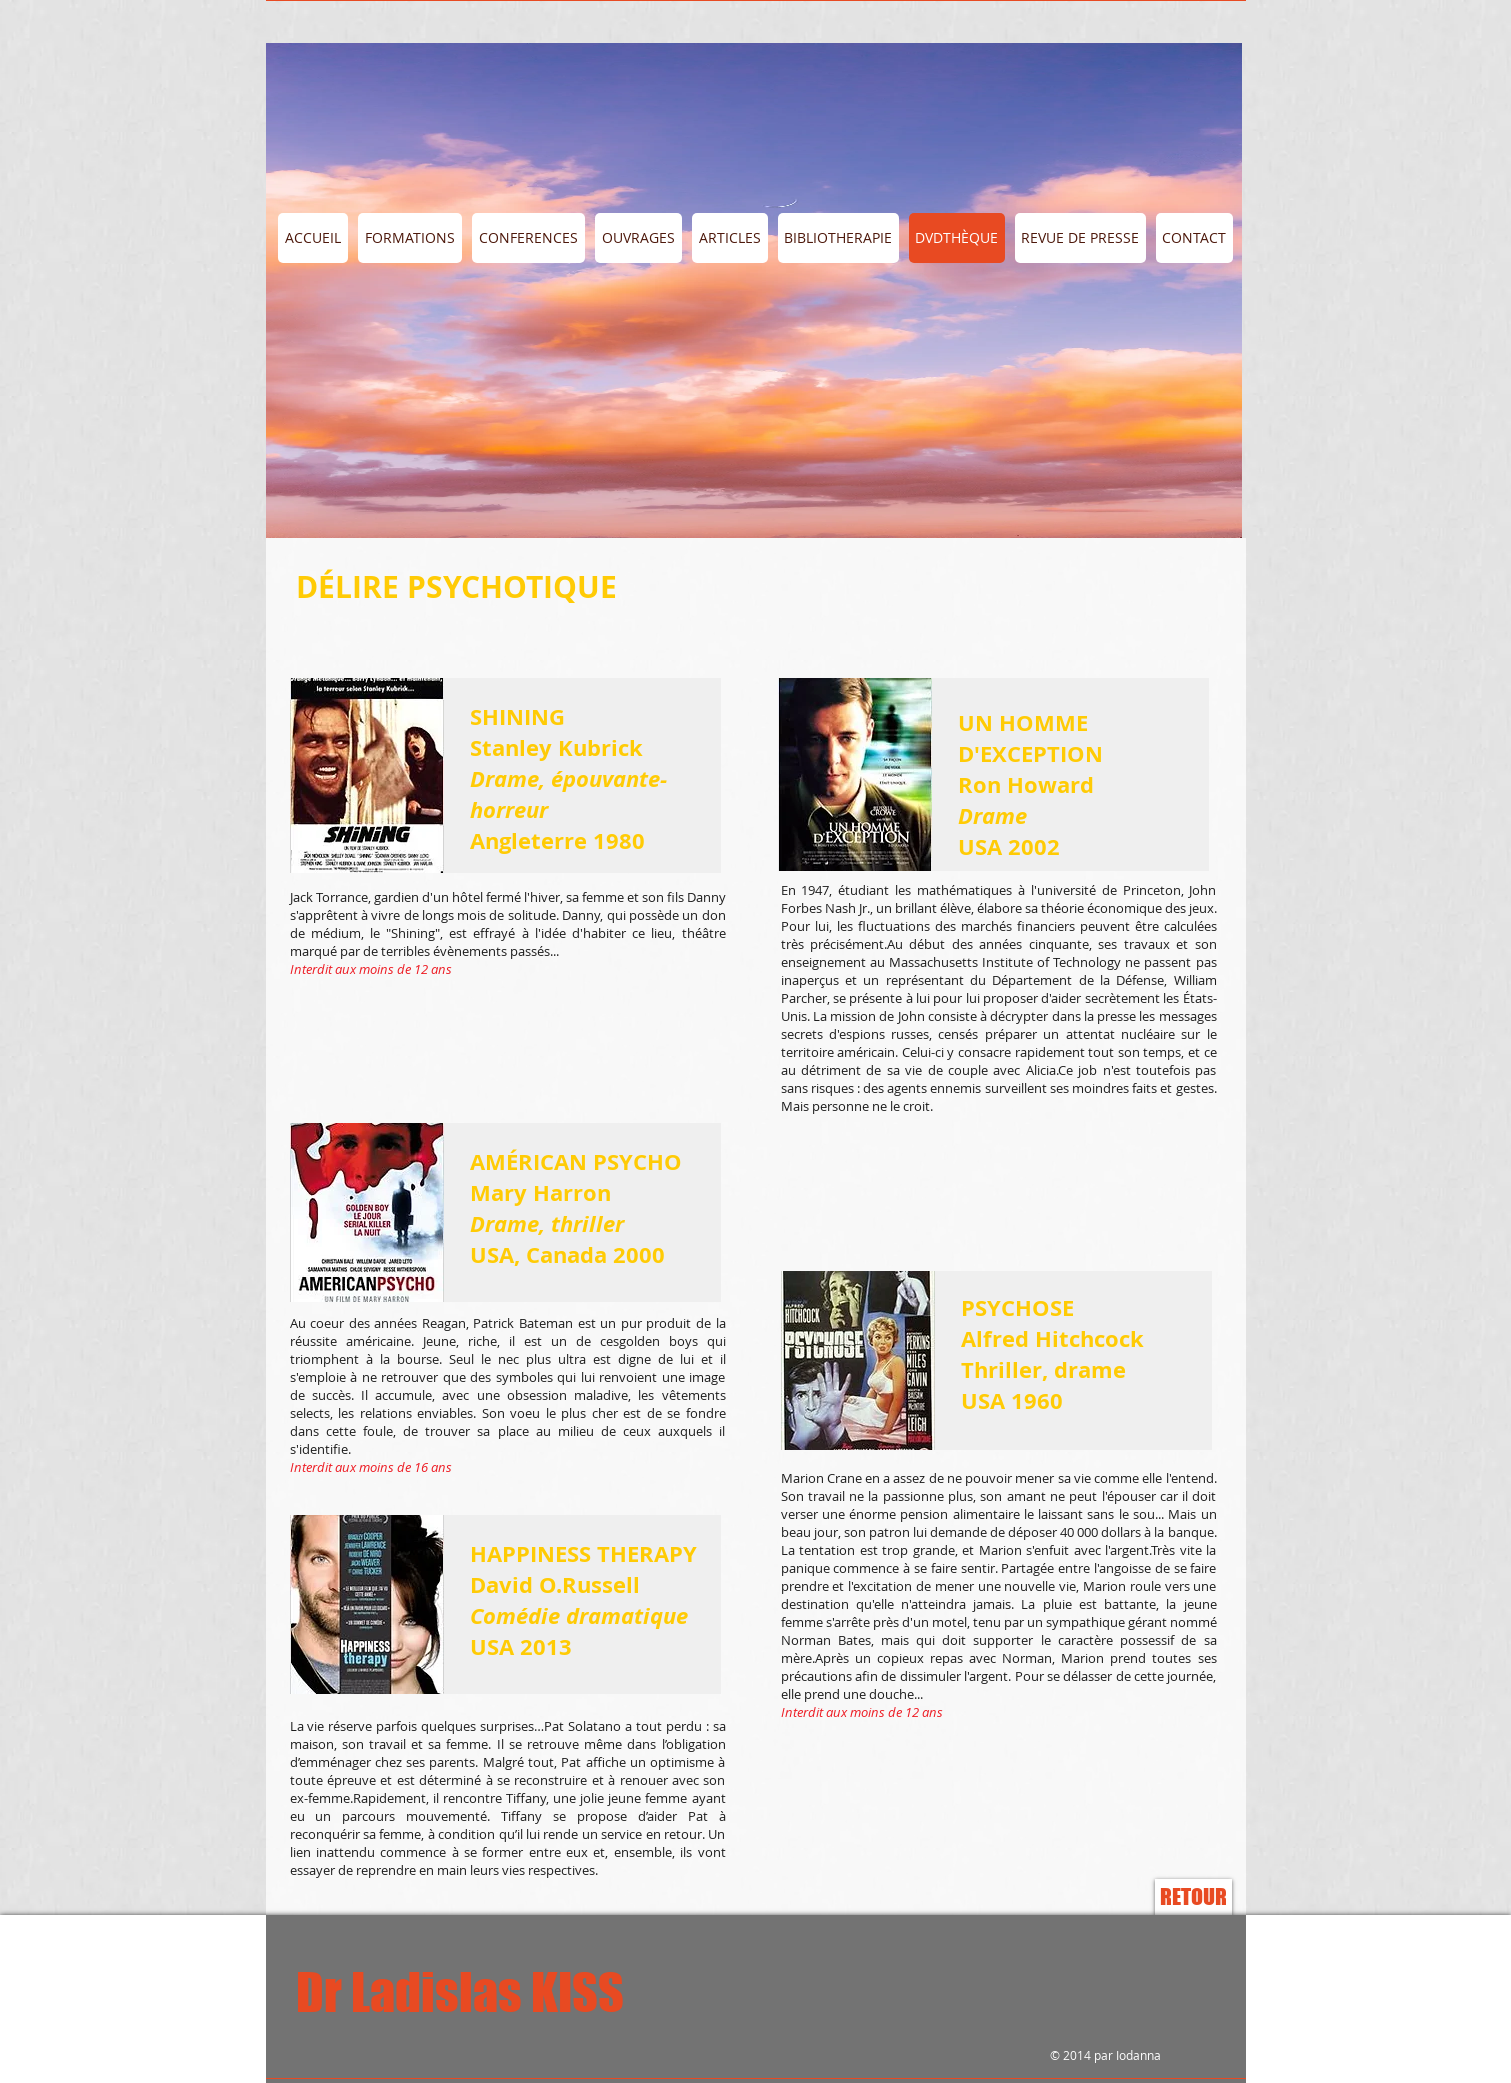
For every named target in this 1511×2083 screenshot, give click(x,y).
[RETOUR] (1193, 1897)
